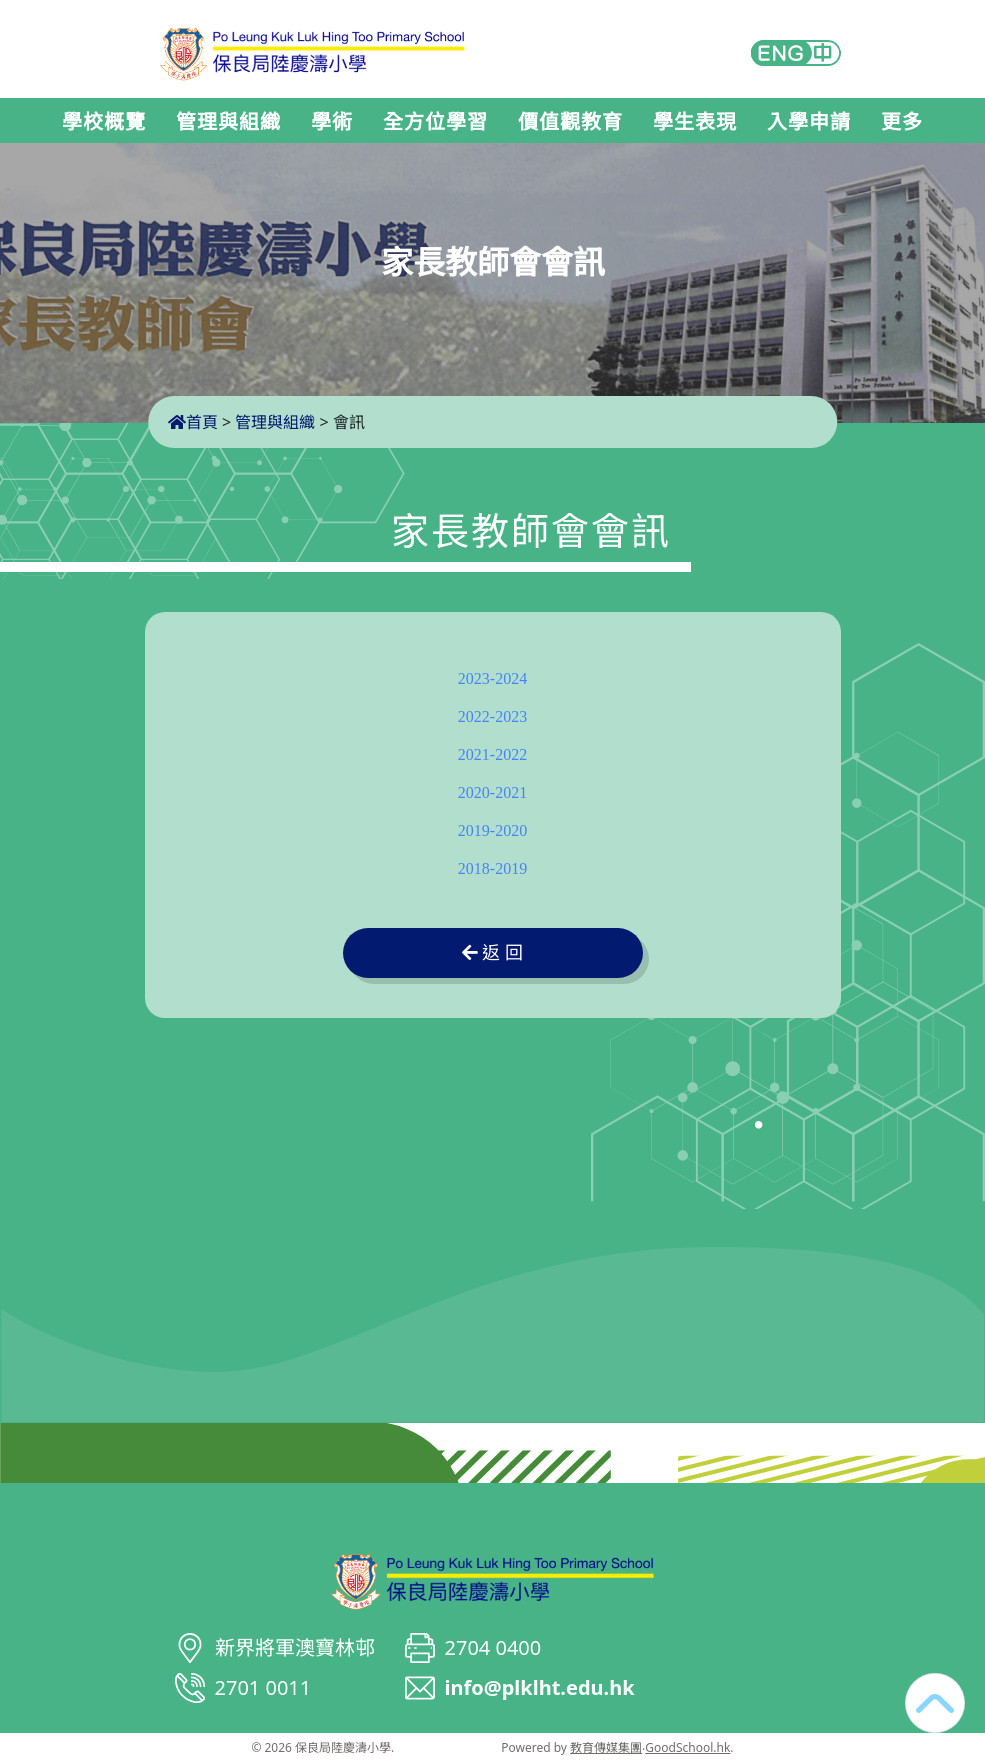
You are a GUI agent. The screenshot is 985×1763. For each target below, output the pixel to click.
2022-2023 (492, 716)
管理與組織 (228, 122)
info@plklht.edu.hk (540, 1687)
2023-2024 (492, 678)
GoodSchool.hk (687, 1747)
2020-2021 (492, 792)
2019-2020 (492, 830)
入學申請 (809, 122)
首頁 (193, 422)
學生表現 (695, 122)
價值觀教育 (570, 122)
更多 (902, 122)
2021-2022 (492, 754)
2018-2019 (492, 868)
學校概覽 (104, 122)
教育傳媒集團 (606, 1747)
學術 (332, 122)
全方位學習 (435, 122)
